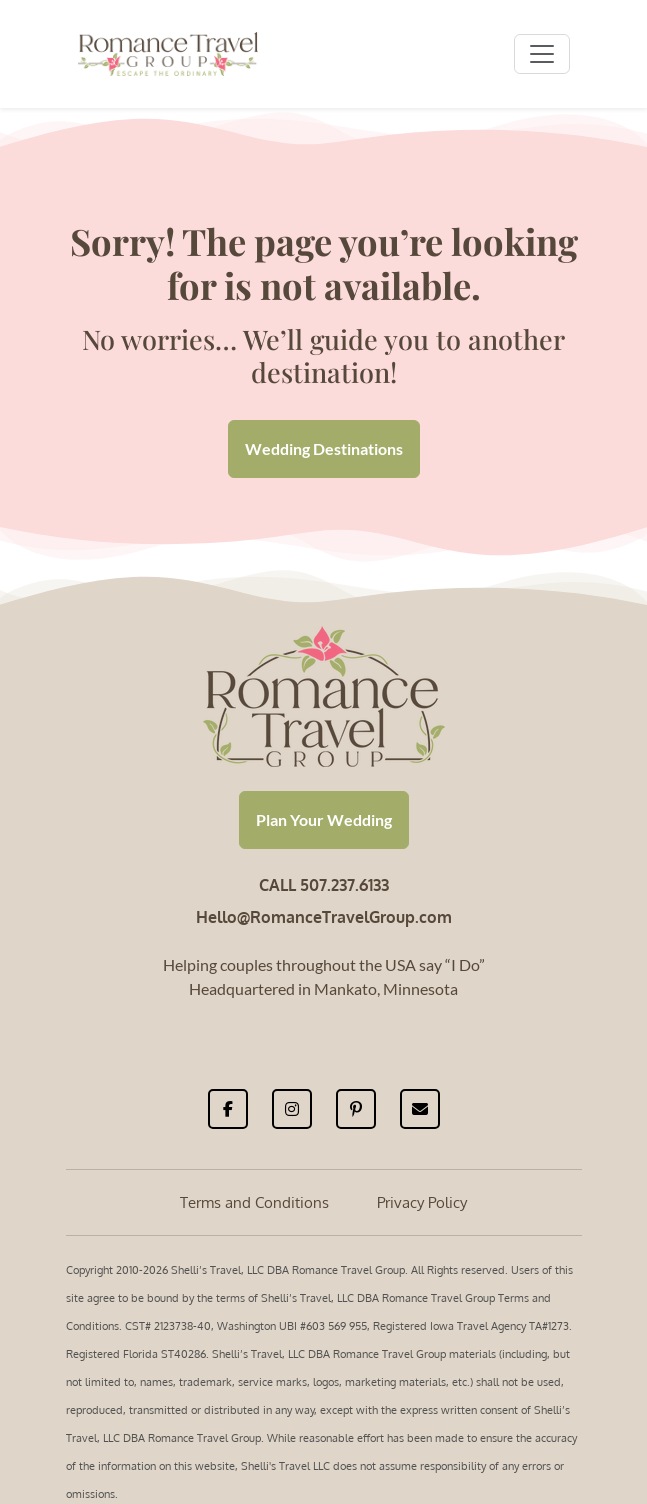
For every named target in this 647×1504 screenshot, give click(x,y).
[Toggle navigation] (542, 54)
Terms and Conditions (254, 1202)
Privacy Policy (422, 1202)
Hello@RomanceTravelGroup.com (324, 917)
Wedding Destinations (324, 448)
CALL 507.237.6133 (324, 885)
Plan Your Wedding (324, 819)
